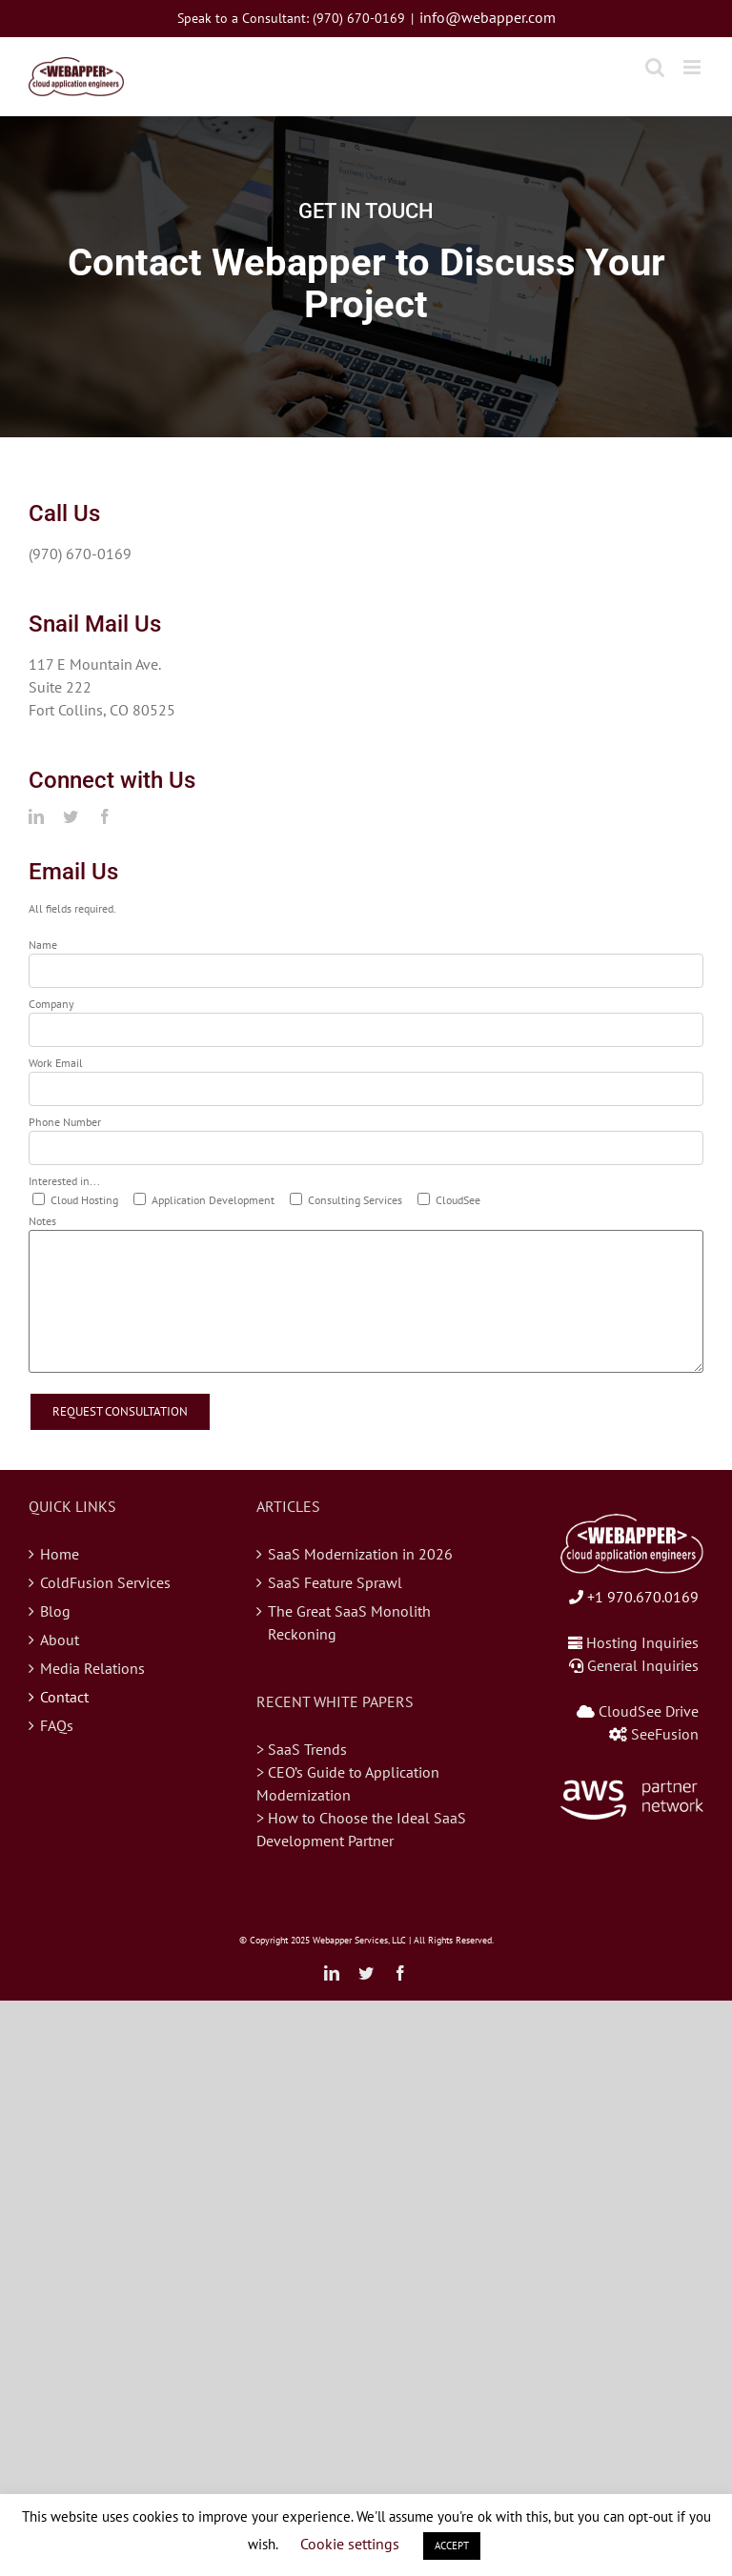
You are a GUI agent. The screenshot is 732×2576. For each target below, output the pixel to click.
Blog (55, 1610)
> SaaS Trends (301, 1749)
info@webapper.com (487, 17)
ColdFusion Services (105, 1582)
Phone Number (65, 1122)
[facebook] (104, 816)
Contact (64, 1696)
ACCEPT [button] (452, 2545)
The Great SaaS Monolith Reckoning (349, 1622)
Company (51, 1003)
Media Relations (92, 1668)
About (59, 1639)
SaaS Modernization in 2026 (360, 1553)
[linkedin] (36, 816)
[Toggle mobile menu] (693, 67)
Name (43, 944)
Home (59, 1553)
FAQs (56, 1725)
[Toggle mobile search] (654, 67)
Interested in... (64, 1181)
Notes (42, 1221)
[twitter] (70, 816)
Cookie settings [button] (349, 2543)
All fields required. (72, 908)
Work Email (56, 1063)
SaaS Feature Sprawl (335, 1582)
